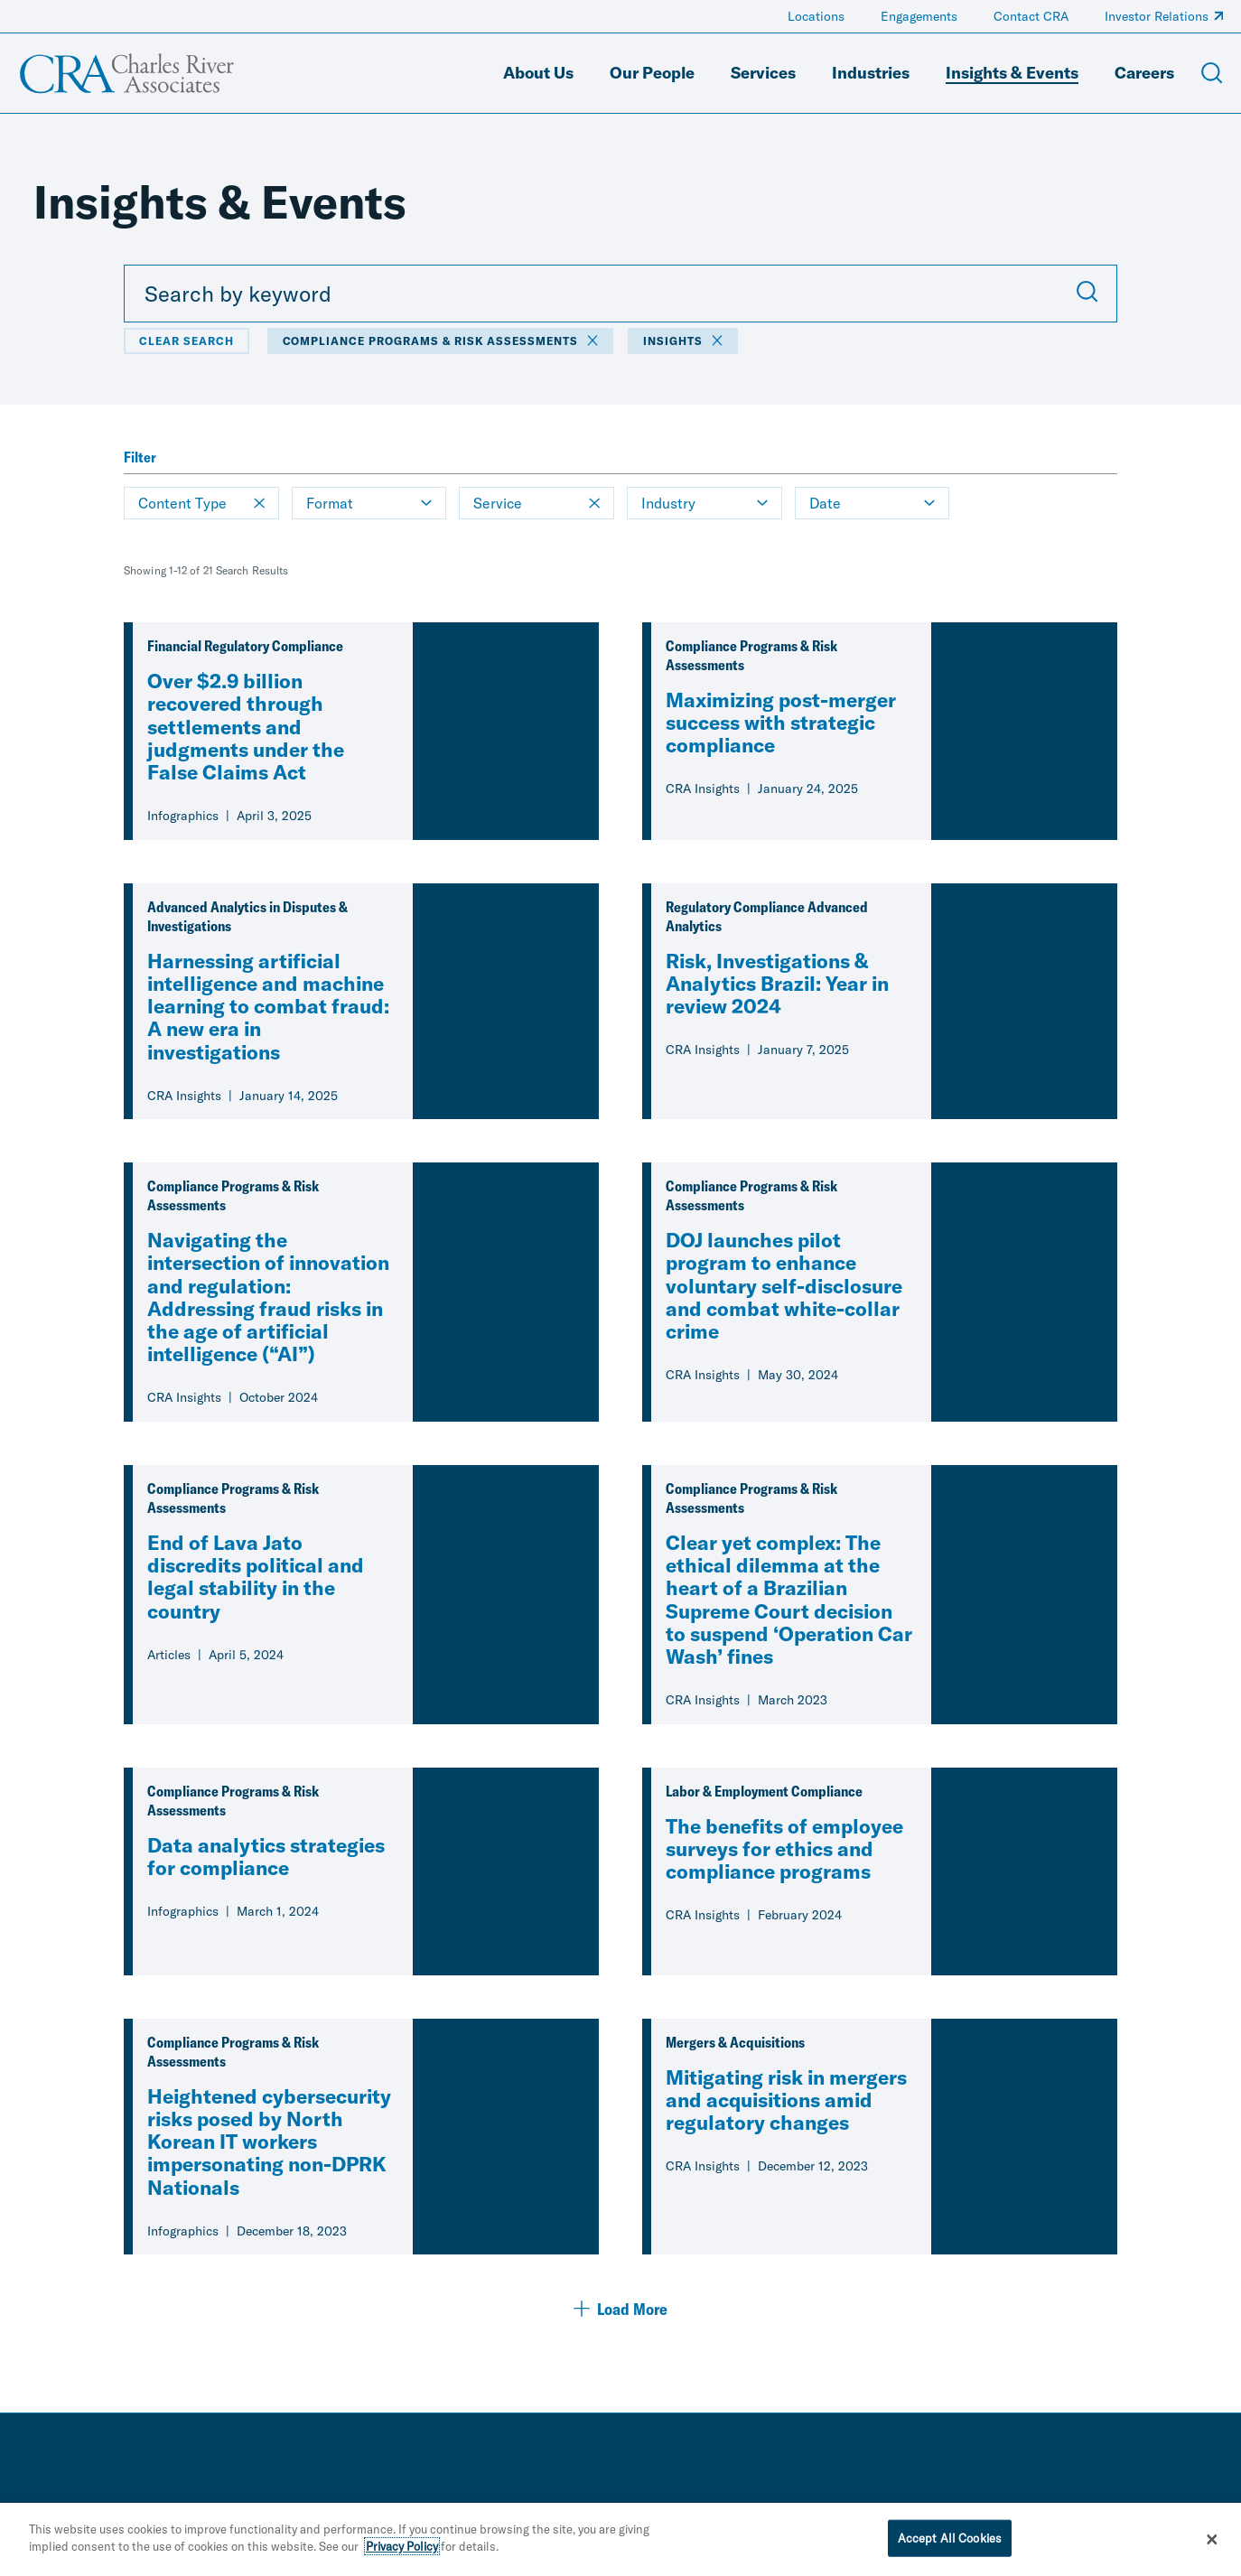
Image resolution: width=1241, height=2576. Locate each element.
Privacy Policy (402, 2559)
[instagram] (1215, 2511)
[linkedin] (1107, 2511)
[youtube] (1179, 2511)
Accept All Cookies (950, 2550)
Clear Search (186, 341)
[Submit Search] (1087, 293)
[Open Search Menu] (1212, 73)
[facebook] (1143, 2511)
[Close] (1212, 2551)
